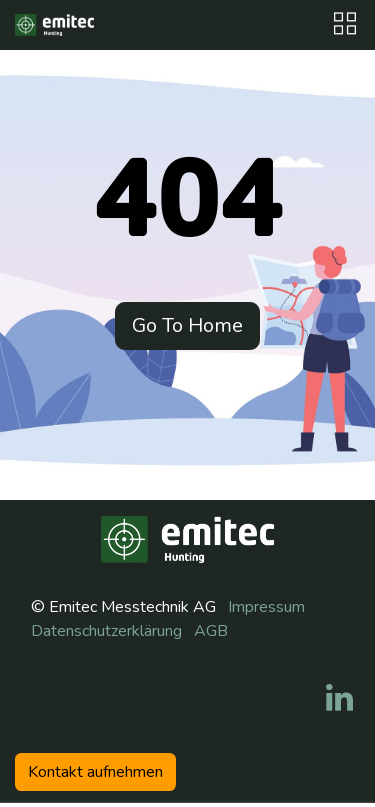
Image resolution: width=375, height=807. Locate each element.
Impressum (266, 607)
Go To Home (187, 325)
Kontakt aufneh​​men (95, 772)
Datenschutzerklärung (106, 631)
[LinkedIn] (339, 698)
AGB (211, 631)
